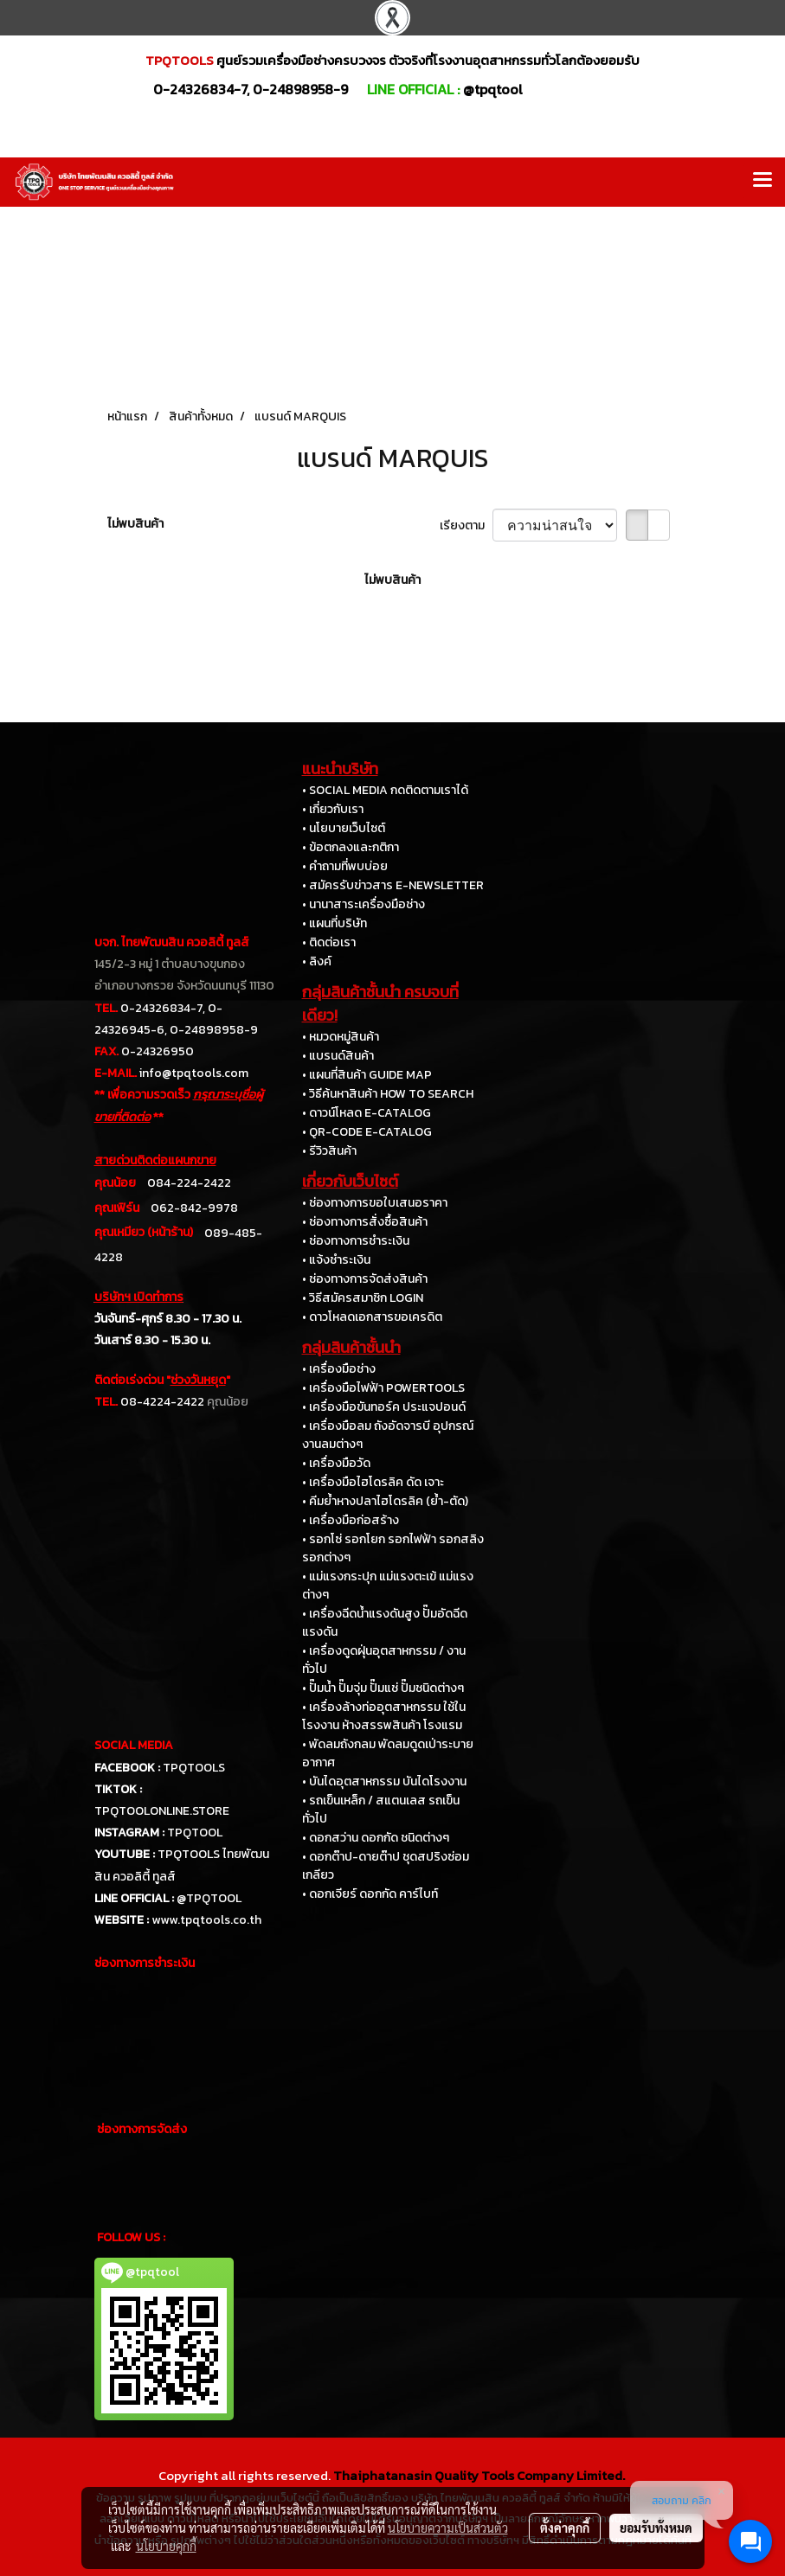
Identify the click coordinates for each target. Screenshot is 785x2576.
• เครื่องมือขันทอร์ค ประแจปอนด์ (384, 1407)
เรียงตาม (466, 525)
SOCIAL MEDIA (133, 1745)
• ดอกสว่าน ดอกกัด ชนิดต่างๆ (375, 1838)
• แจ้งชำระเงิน (336, 1260)
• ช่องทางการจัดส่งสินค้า (365, 1279)
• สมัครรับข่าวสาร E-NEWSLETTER (393, 885)
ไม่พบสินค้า (135, 524)
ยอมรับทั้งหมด (656, 2527)
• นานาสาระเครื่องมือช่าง (363, 904)
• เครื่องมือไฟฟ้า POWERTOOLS (383, 1388)
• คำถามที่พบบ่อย (345, 866)
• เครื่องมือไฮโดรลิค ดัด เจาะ (373, 1482)
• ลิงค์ (316, 961)
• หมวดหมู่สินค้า (340, 1037)
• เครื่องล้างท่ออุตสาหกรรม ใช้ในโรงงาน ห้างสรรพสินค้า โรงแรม (384, 1716)
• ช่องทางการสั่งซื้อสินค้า (365, 1222)
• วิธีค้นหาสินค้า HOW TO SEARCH (387, 1094)
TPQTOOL (194, 1832)
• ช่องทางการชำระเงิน (355, 1241)
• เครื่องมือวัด (336, 1463)
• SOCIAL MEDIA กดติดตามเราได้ (385, 790)
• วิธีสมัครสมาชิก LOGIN (362, 1298)
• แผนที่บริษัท (334, 923)
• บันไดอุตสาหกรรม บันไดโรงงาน (384, 1781)
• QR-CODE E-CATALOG (367, 1132)
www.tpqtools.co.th (206, 1920)
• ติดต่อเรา (329, 942)
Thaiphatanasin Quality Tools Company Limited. (479, 2475)
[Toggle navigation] (762, 182)
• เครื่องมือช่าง (339, 1369)
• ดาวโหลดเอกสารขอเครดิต (372, 1317)
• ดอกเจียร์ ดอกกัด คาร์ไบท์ (370, 1894)
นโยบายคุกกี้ (166, 2546)
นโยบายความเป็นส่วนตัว (448, 2527)
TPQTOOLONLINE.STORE (161, 1811)
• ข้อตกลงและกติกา (350, 847)
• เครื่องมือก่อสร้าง (350, 1520)
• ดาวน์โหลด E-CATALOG (366, 1113)
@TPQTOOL (209, 1898)
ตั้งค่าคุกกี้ (564, 2527)
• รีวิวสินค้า (329, 1151)
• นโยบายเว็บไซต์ (343, 828)
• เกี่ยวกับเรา (333, 809)
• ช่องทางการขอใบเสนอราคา (374, 1203)
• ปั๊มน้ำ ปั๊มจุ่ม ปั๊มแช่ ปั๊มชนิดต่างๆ (383, 1688)
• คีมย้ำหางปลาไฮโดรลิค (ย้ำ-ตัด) (385, 1501)
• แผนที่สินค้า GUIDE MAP (367, 1075)
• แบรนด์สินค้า (338, 1056)
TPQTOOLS (194, 1768)
